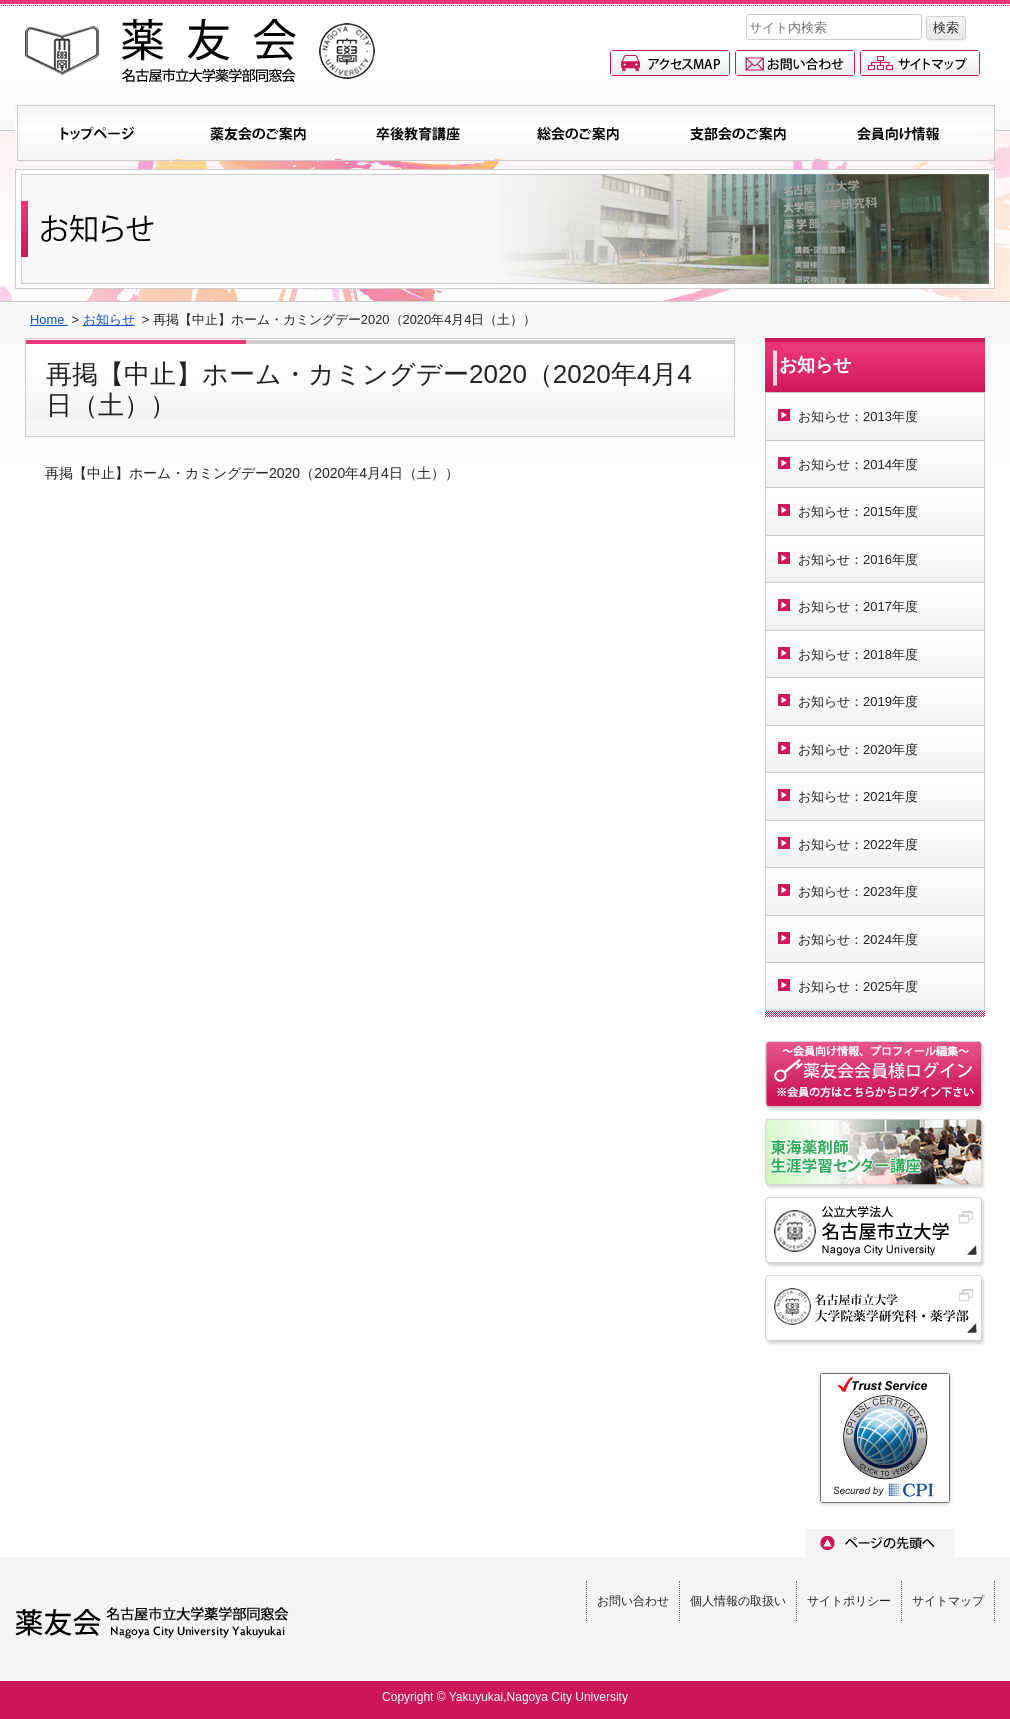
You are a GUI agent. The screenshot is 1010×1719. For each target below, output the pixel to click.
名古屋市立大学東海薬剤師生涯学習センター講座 (876, 1155)
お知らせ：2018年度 (858, 654)
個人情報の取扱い (738, 1601)
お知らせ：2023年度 (858, 891)
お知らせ (109, 319)
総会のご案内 (578, 133)
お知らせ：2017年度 (858, 606)
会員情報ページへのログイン (876, 1077)
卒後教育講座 (418, 133)
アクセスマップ (670, 63)
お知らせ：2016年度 (858, 559)
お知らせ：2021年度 (858, 796)
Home (49, 319)
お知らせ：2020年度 (858, 749)
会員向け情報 (898, 133)
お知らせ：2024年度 (858, 939)
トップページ (98, 133)
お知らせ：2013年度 (858, 416)
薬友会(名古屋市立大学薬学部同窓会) (200, 50)
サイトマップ (920, 63)
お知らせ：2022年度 (858, 844)
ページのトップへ (880, 1543)
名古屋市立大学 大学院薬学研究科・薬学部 (876, 1311)
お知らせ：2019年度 (858, 701)
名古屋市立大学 (876, 1233)
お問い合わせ (795, 63)
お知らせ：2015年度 (858, 511)
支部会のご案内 (738, 133)
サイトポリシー (849, 1601)
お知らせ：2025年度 (858, 986)
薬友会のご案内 (258, 133)
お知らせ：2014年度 (858, 464)
